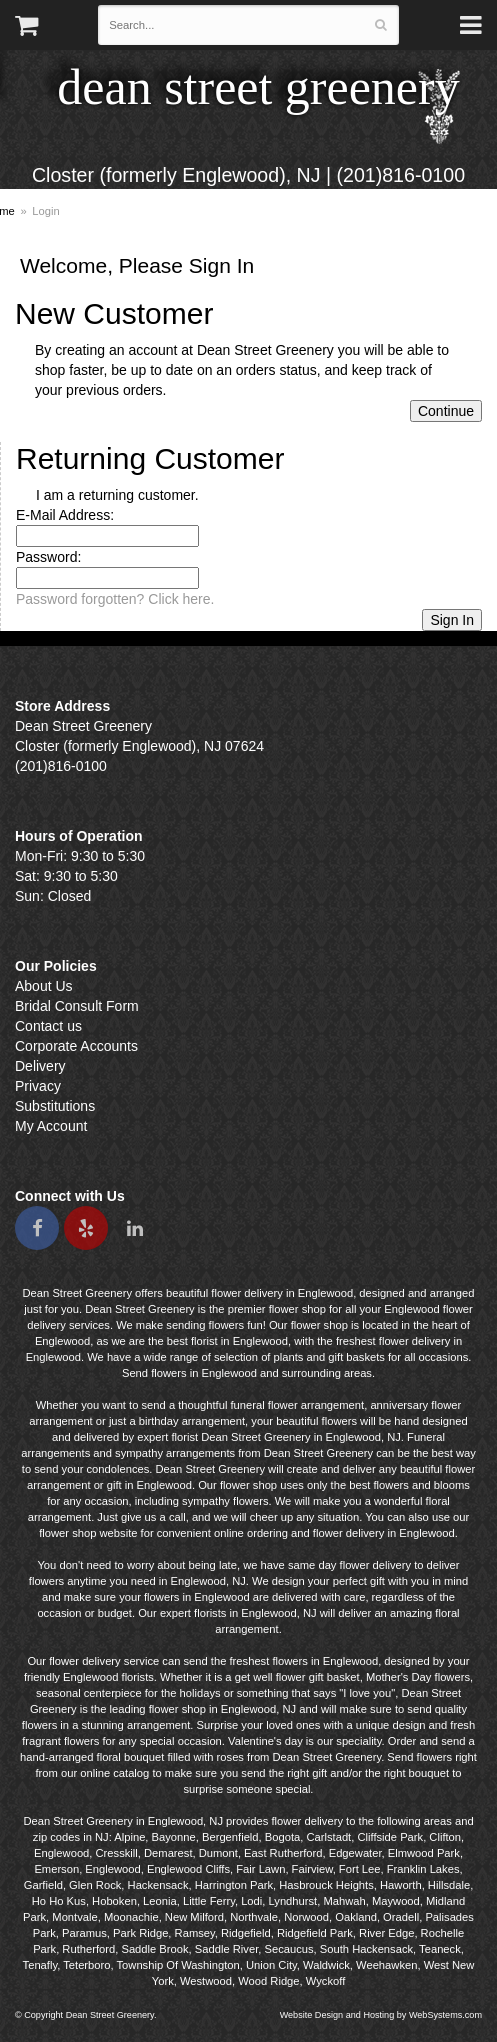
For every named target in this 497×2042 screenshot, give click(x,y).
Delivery (40, 1066)
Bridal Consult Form (77, 1006)
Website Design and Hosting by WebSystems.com (381, 2015)
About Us (44, 986)
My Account (51, 1126)
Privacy (38, 1086)
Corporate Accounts (76, 1046)
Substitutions (55, 1106)
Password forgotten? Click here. (115, 599)
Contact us (48, 1026)
